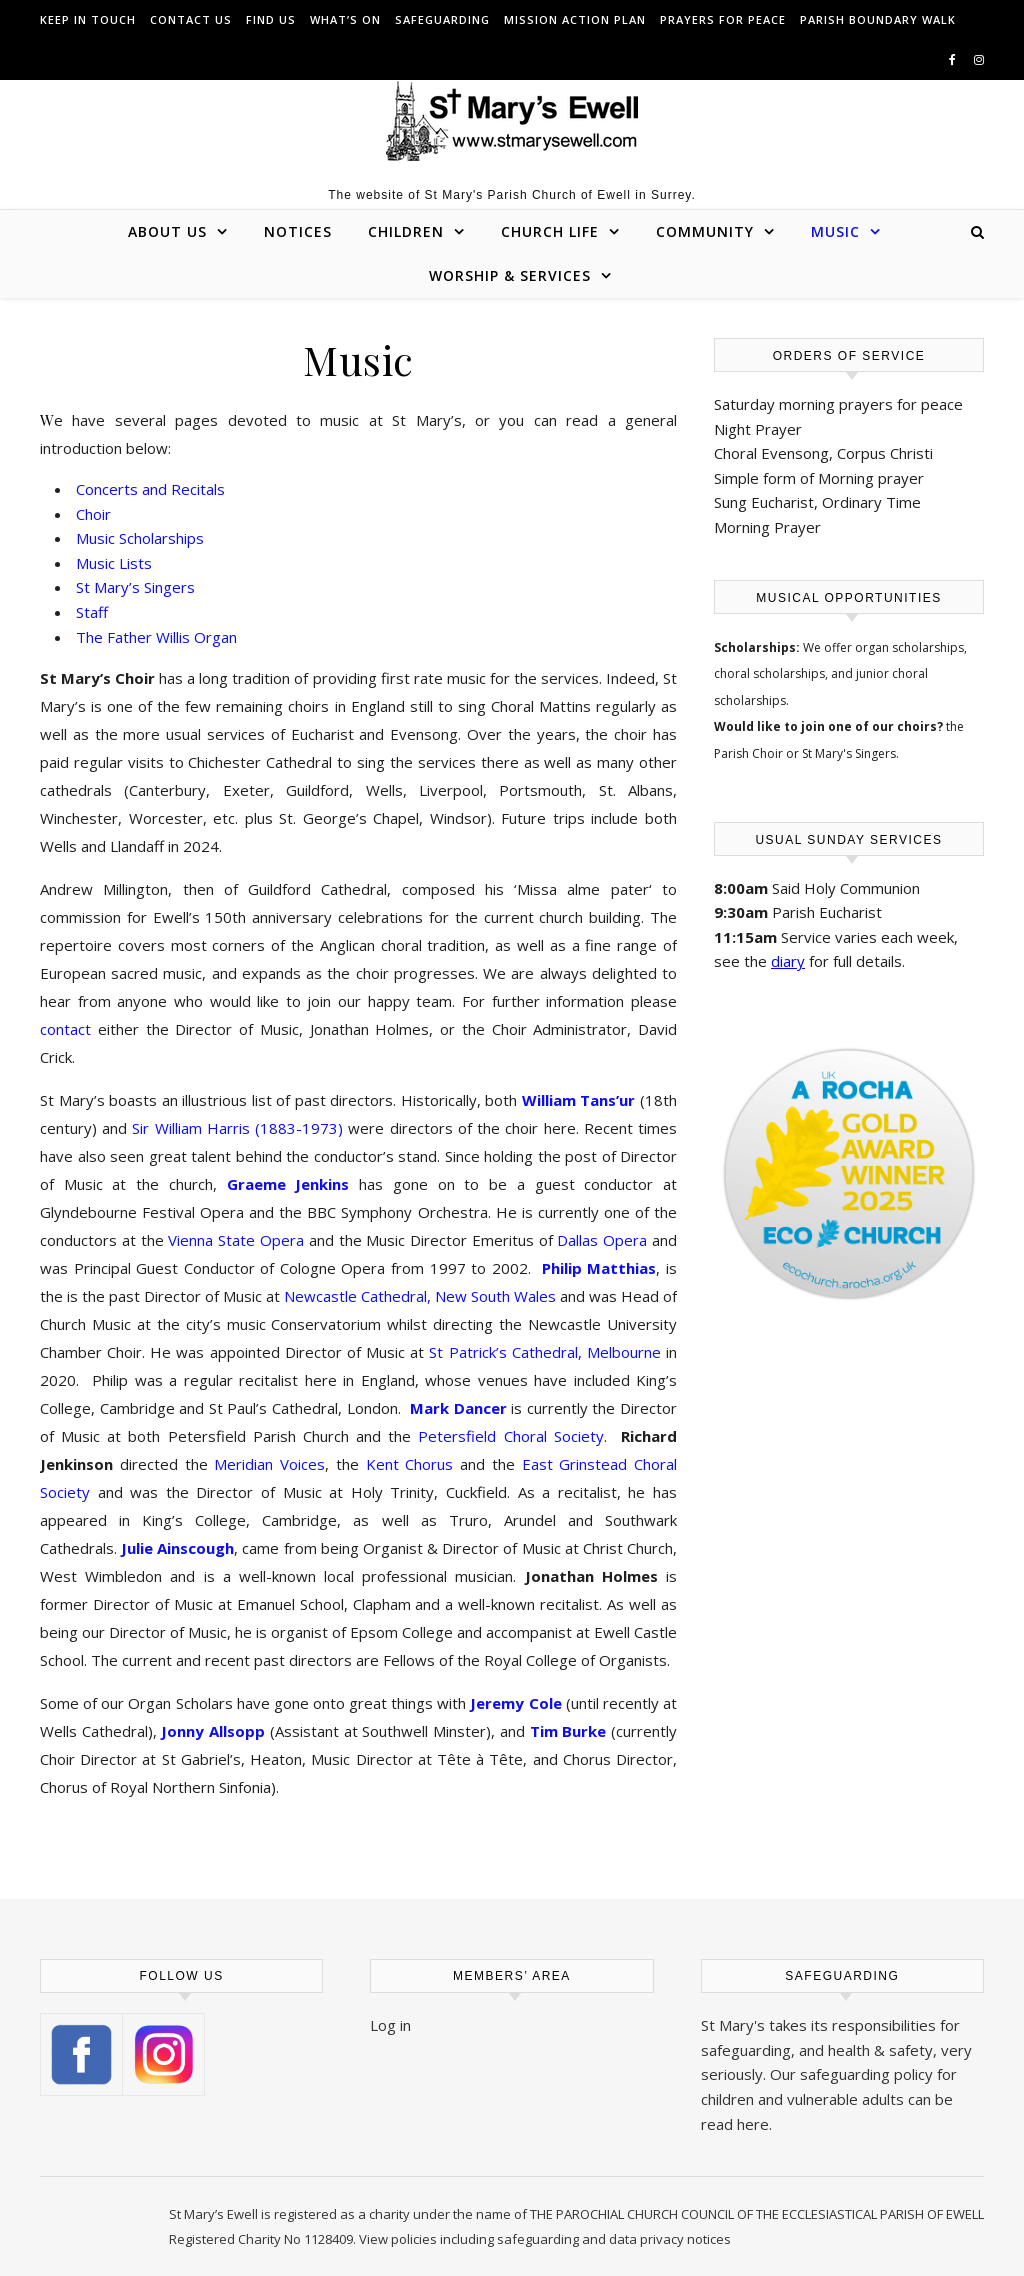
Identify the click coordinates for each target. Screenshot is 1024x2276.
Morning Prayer (767, 527)
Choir (93, 514)
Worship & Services (510, 275)
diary (788, 961)
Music (835, 231)
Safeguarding (442, 19)
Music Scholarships (140, 538)
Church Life (550, 231)
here (753, 2124)
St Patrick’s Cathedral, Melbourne (544, 1352)
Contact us (191, 19)
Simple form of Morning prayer (819, 478)
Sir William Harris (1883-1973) (237, 1128)
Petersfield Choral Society (510, 1436)
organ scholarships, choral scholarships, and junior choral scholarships (840, 674)
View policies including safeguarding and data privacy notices (545, 2239)
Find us (271, 19)
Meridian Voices (269, 1464)
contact (65, 1029)
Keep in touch (88, 19)
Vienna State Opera (236, 1240)
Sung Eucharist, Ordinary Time (817, 502)
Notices (298, 231)
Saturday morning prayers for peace (838, 404)
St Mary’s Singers (135, 587)
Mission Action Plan (575, 19)
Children (406, 231)
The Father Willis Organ (156, 637)
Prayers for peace (723, 19)
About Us (167, 231)
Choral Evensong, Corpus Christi (823, 453)
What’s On (345, 19)
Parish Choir (748, 753)
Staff (92, 612)
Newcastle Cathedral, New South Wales (420, 1296)
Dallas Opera (602, 1240)
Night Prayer (758, 429)
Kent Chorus (410, 1464)
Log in (390, 2025)
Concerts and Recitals (150, 489)
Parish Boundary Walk (878, 19)
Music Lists (114, 563)
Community (705, 231)
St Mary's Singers (849, 753)
